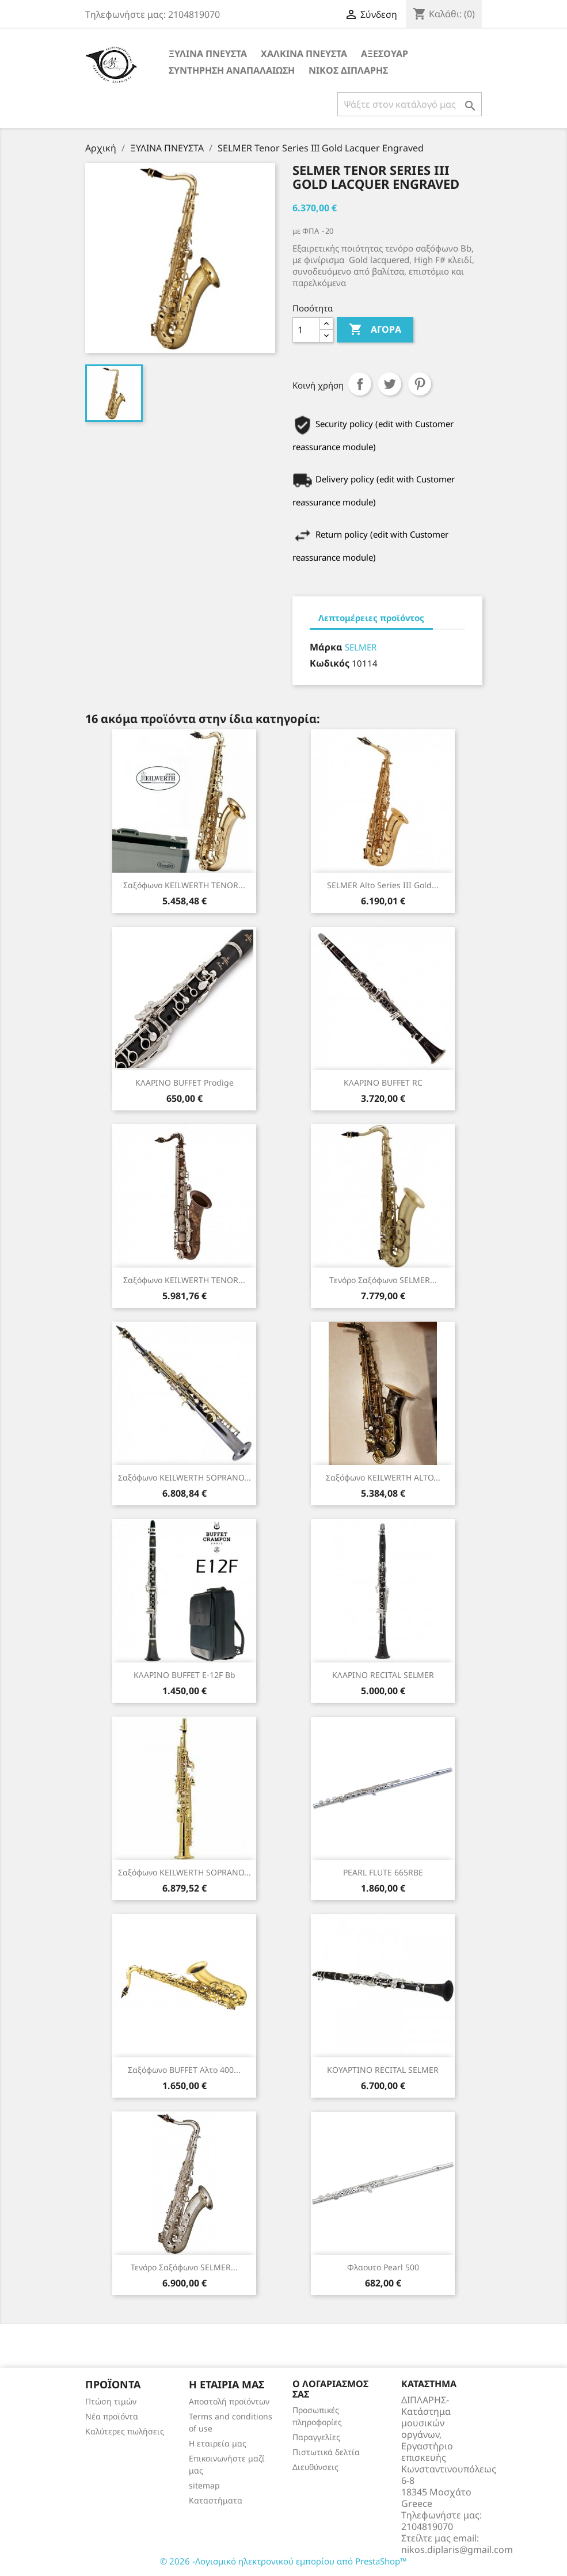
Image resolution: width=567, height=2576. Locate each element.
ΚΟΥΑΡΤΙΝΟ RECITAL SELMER (383, 2069)
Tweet (389, 383)
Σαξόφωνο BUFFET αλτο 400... (184, 2069)
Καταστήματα (215, 2500)
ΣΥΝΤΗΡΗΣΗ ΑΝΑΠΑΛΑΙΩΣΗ (232, 70)
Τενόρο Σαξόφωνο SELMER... (184, 2267)
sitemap (204, 2485)
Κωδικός (329, 663)
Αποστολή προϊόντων (229, 2401)
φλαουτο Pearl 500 (383, 2267)
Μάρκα (326, 647)
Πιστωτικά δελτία (326, 2451)
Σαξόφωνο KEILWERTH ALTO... (383, 1477)
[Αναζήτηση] (409, 104)
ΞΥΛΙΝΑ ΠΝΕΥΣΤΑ (208, 53)
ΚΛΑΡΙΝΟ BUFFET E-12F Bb (184, 1674)
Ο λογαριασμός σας (330, 2388)
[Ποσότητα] (306, 330)
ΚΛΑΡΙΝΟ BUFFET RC (383, 1082)
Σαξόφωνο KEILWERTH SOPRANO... (184, 1477)
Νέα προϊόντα (111, 2416)
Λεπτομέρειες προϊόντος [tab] (371, 617)
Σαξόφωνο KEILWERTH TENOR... (184, 885)
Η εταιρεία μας (217, 2443)
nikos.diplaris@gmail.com (457, 2549)
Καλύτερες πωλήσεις (124, 2431)
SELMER (360, 647)
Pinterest (419, 383)
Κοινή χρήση (359, 383)
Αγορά (375, 329)
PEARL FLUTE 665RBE (383, 1872)
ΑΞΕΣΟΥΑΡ (384, 53)
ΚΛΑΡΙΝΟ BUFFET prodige (184, 1082)
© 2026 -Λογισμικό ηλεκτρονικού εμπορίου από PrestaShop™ (283, 2561)
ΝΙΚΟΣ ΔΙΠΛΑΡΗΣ (348, 70)
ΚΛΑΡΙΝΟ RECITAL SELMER (383, 1674)
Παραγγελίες (316, 2437)
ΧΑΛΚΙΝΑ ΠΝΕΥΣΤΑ (304, 53)
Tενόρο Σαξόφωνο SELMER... (383, 1279)
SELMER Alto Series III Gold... (383, 885)
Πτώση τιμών (110, 2401)
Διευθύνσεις (315, 2466)
